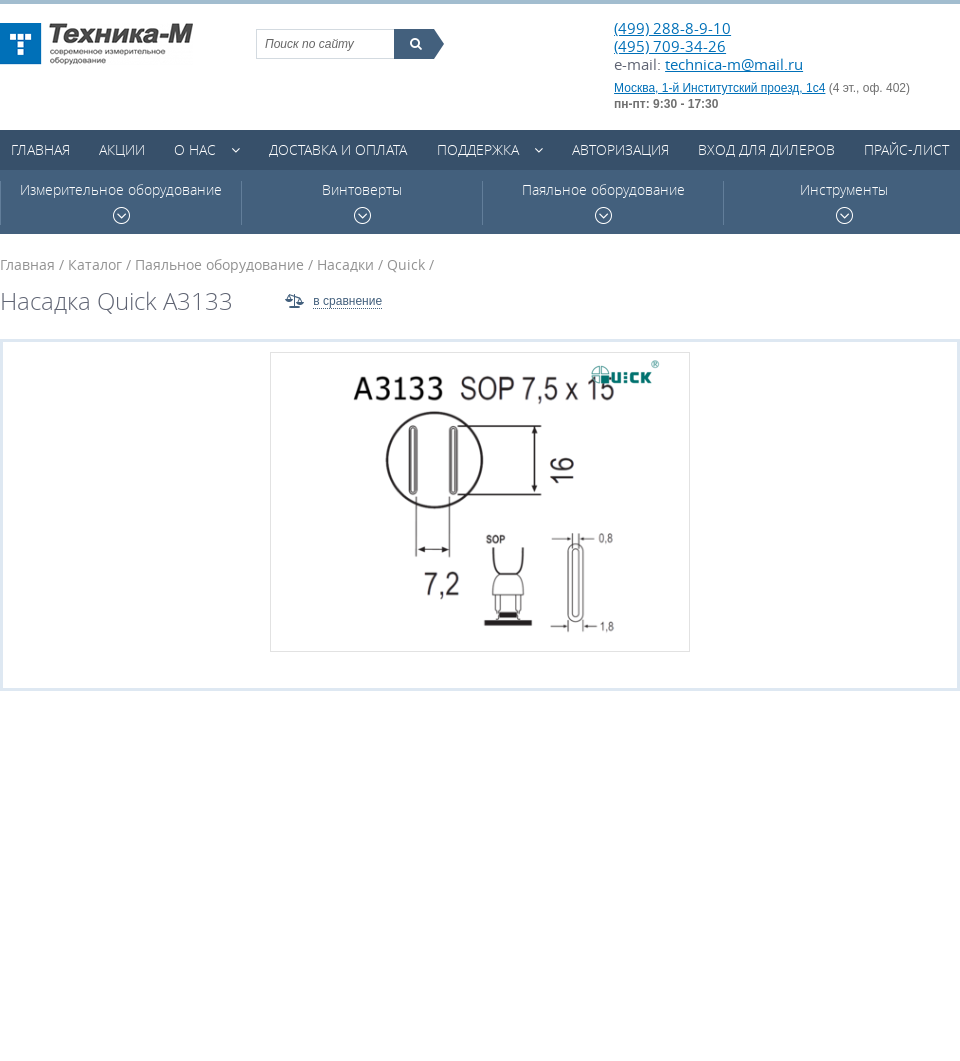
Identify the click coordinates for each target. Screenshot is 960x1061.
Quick (406, 264)
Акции (122, 149)
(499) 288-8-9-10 (672, 28)
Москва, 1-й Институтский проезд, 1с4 (719, 88)
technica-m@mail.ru (734, 64)
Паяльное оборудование (603, 202)
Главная (40, 149)
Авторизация (620, 149)
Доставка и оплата (338, 149)
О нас (195, 149)
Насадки (345, 264)
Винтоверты (362, 202)
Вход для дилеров (766, 149)
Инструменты (844, 202)
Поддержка (478, 149)
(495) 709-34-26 (670, 46)
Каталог (95, 264)
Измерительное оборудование (121, 202)
